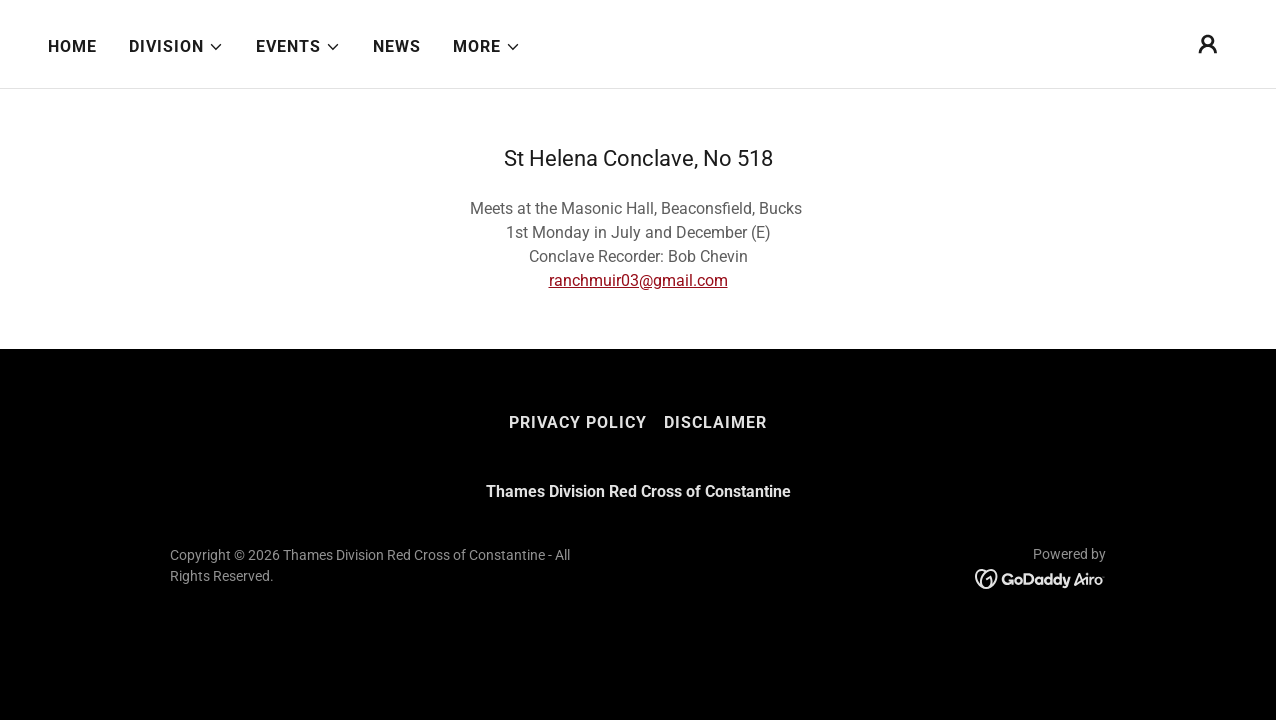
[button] (176, 47)
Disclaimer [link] (715, 422)
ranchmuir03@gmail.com (638, 280)
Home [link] (72, 46)
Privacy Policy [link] (578, 422)
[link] (1040, 578)
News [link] (397, 46)
